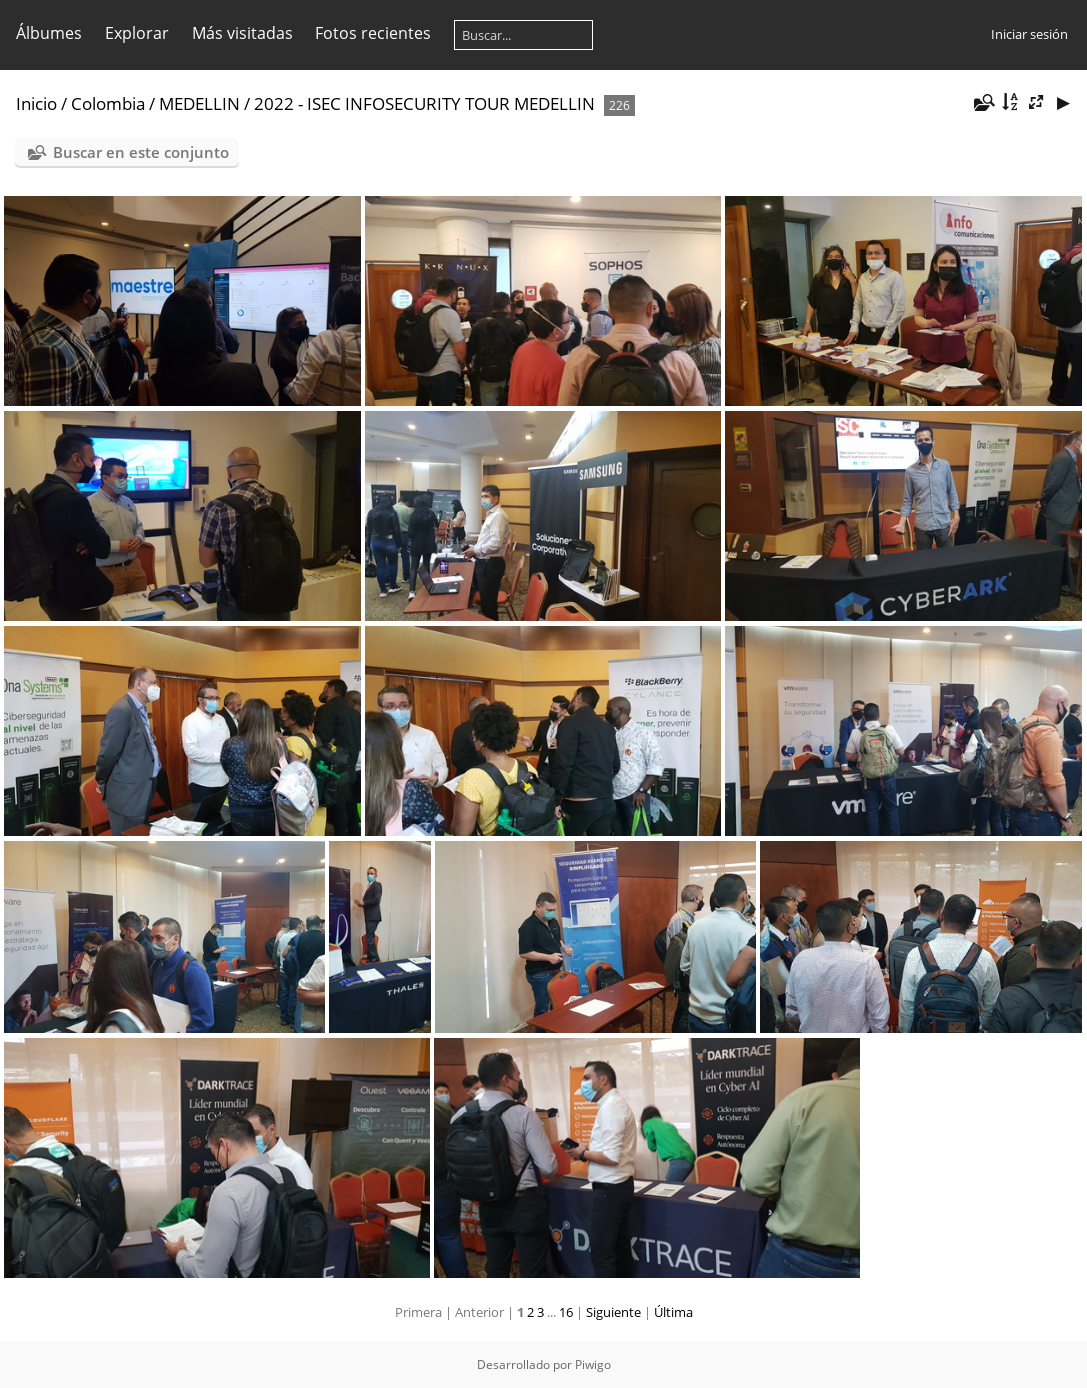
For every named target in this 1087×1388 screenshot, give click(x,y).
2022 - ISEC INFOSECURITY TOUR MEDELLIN (424, 103)
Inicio (36, 103)
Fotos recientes (373, 33)
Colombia (108, 103)
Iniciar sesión (1029, 34)
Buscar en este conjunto (141, 152)
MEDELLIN (199, 103)
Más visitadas (242, 33)
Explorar (137, 33)
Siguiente (613, 1312)
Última (673, 1312)
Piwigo (593, 1364)
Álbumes (49, 33)
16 (566, 1312)
